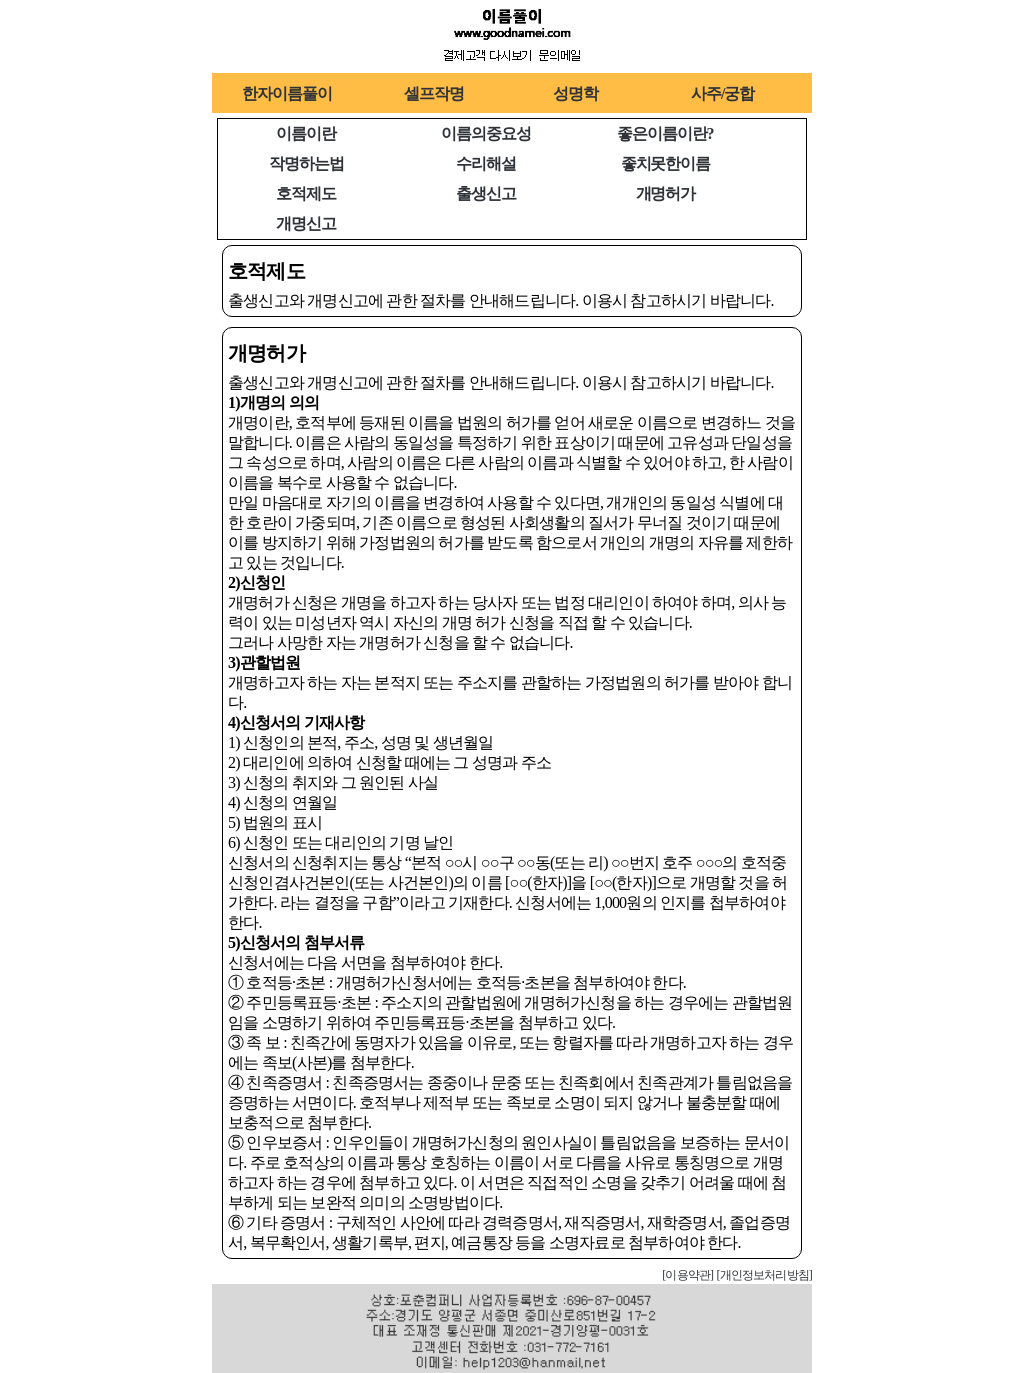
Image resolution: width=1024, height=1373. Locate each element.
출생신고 (486, 193)
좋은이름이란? (665, 133)
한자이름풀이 (286, 93)
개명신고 (306, 223)
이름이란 (306, 133)
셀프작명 (434, 93)
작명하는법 (306, 163)
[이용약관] (687, 1275)
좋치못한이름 (665, 163)
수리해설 (486, 163)
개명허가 (666, 193)
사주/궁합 (722, 93)
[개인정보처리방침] (764, 1275)
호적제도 (306, 193)
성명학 (575, 93)
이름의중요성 (485, 133)
